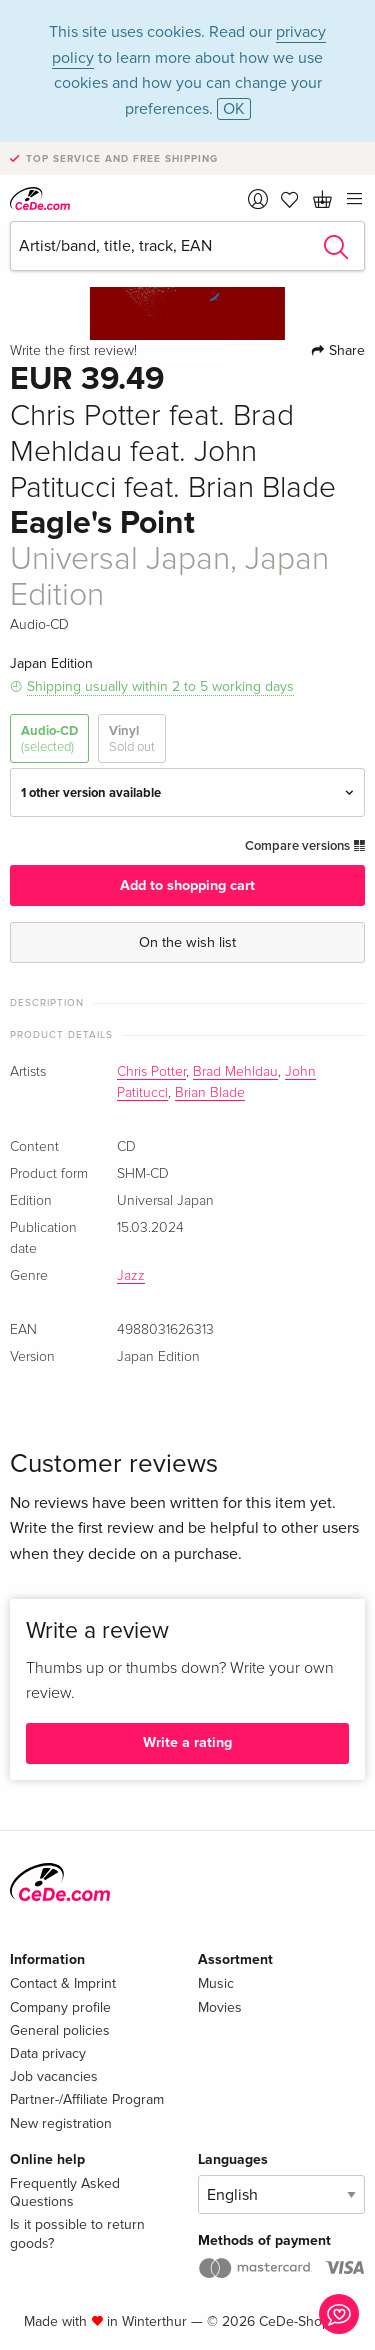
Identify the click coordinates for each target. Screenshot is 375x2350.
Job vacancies (54, 2076)
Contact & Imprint (63, 1983)
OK (234, 109)
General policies (60, 2030)
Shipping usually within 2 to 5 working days (160, 686)
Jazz (131, 1276)
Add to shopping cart (187, 885)
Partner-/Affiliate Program (87, 2099)
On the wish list (187, 942)
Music (216, 1983)
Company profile (60, 2007)
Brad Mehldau (235, 1072)
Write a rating (187, 1742)
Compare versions (305, 846)
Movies (220, 2007)
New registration (61, 2123)
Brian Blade (210, 1093)
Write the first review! (73, 351)
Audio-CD (49, 739)
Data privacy (48, 2053)
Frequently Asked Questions (65, 2192)
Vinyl (132, 739)
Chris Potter (151, 1072)
